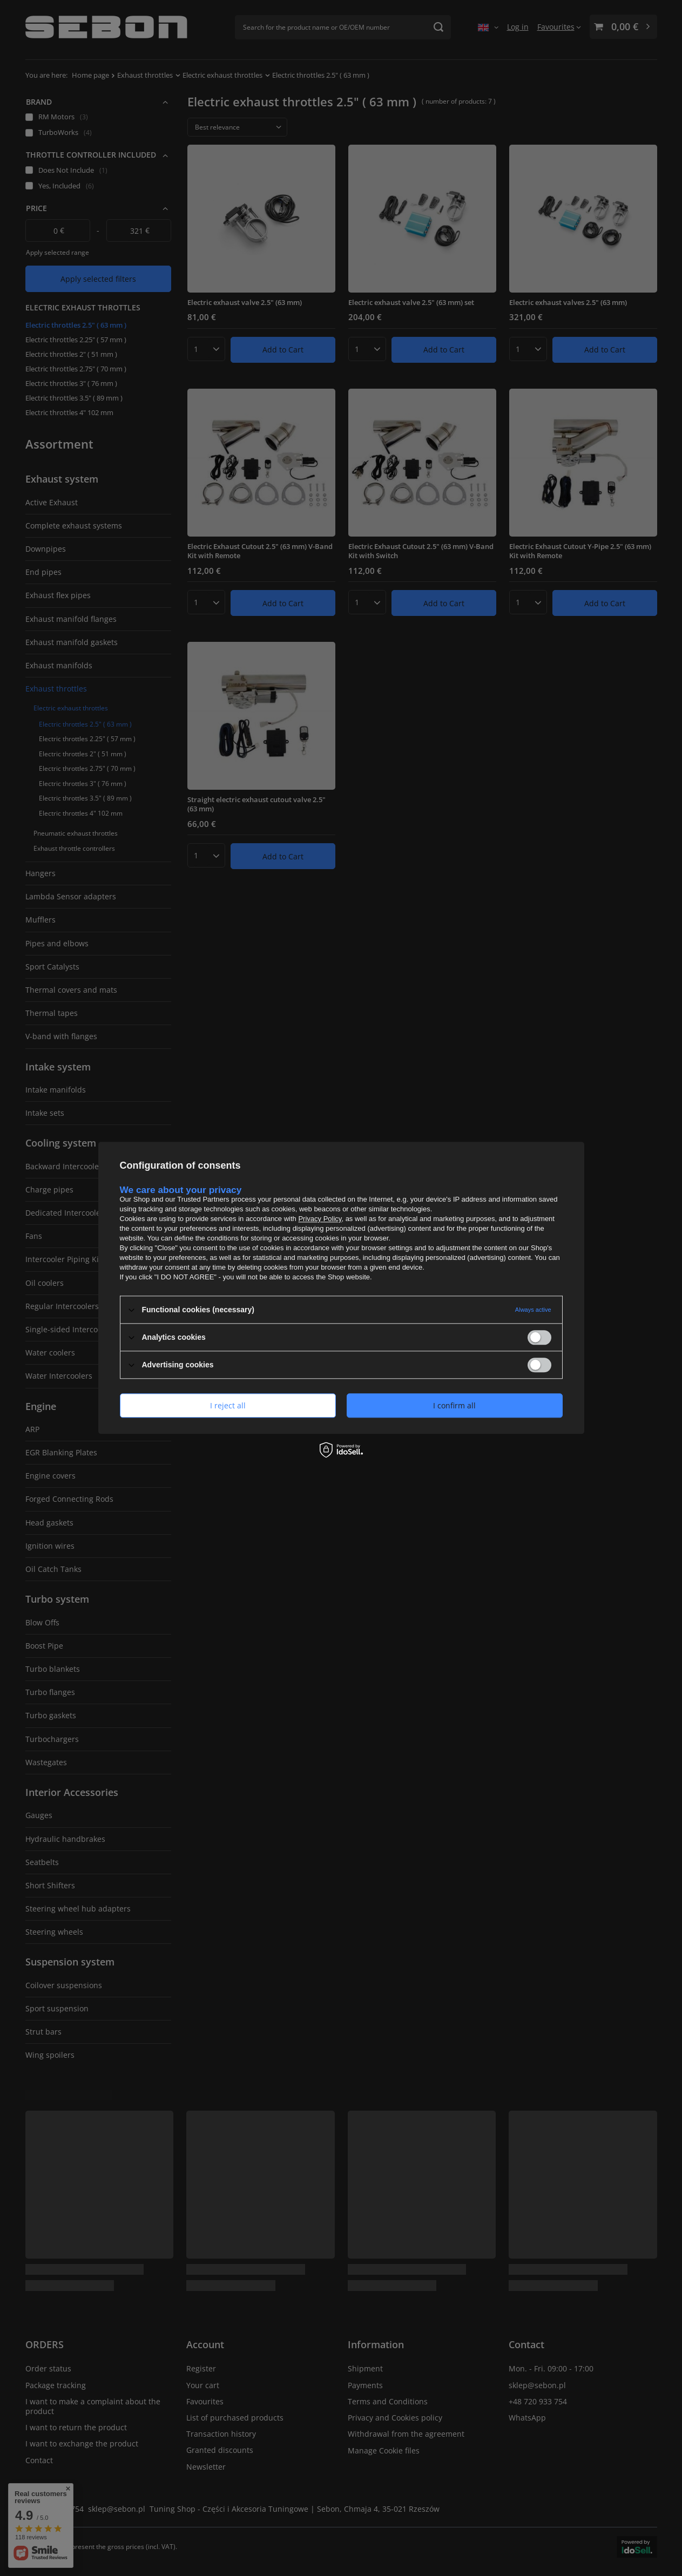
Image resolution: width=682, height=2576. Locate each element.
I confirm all (454, 1405)
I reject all (228, 1405)
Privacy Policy (319, 1219)
